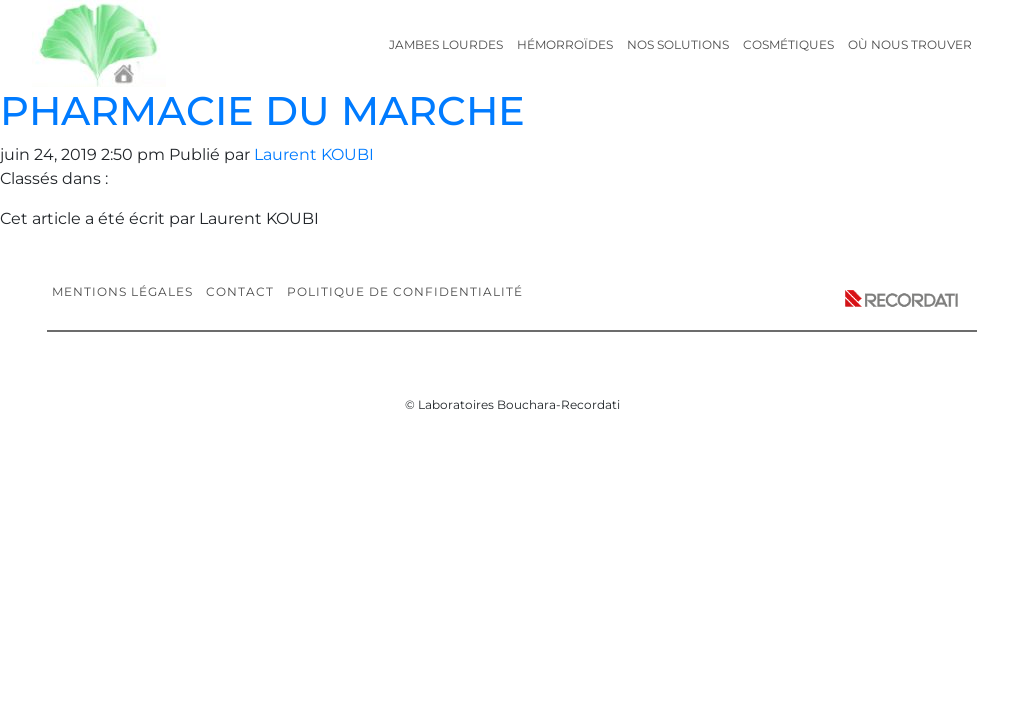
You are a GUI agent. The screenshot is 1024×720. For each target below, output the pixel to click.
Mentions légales (122, 291)
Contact (240, 291)
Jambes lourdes (446, 44)
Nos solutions (678, 44)
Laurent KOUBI (314, 154)
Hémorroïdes (565, 44)
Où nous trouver (910, 44)
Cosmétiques (788, 44)
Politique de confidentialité (405, 291)
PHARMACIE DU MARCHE (262, 110)
